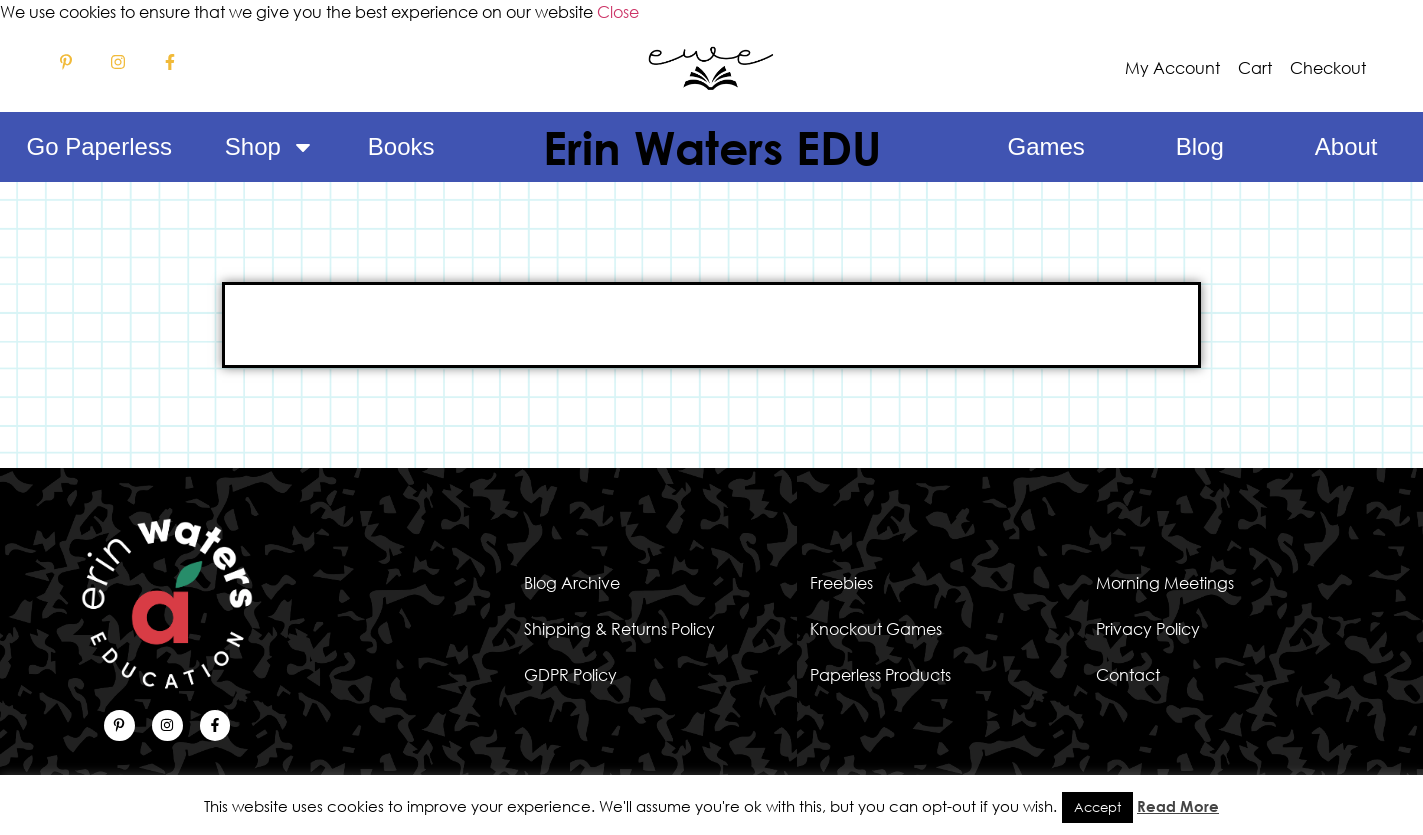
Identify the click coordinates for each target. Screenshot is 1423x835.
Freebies (841, 583)
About (1346, 146)
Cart (1255, 68)
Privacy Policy (1148, 629)
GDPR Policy (570, 675)
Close (618, 12)
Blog (1200, 146)
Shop (270, 147)
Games (1045, 146)
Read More (1178, 806)
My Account (1172, 68)
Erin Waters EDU (712, 147)
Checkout (1328, 68)
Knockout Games (876, 629)
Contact (1128, 675)
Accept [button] (1097, 807)
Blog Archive (572, 583)
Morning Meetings (1165, 583)
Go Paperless (98, 146)
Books (401, 146)
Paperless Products (880, 675)
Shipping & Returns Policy (619, 629)
